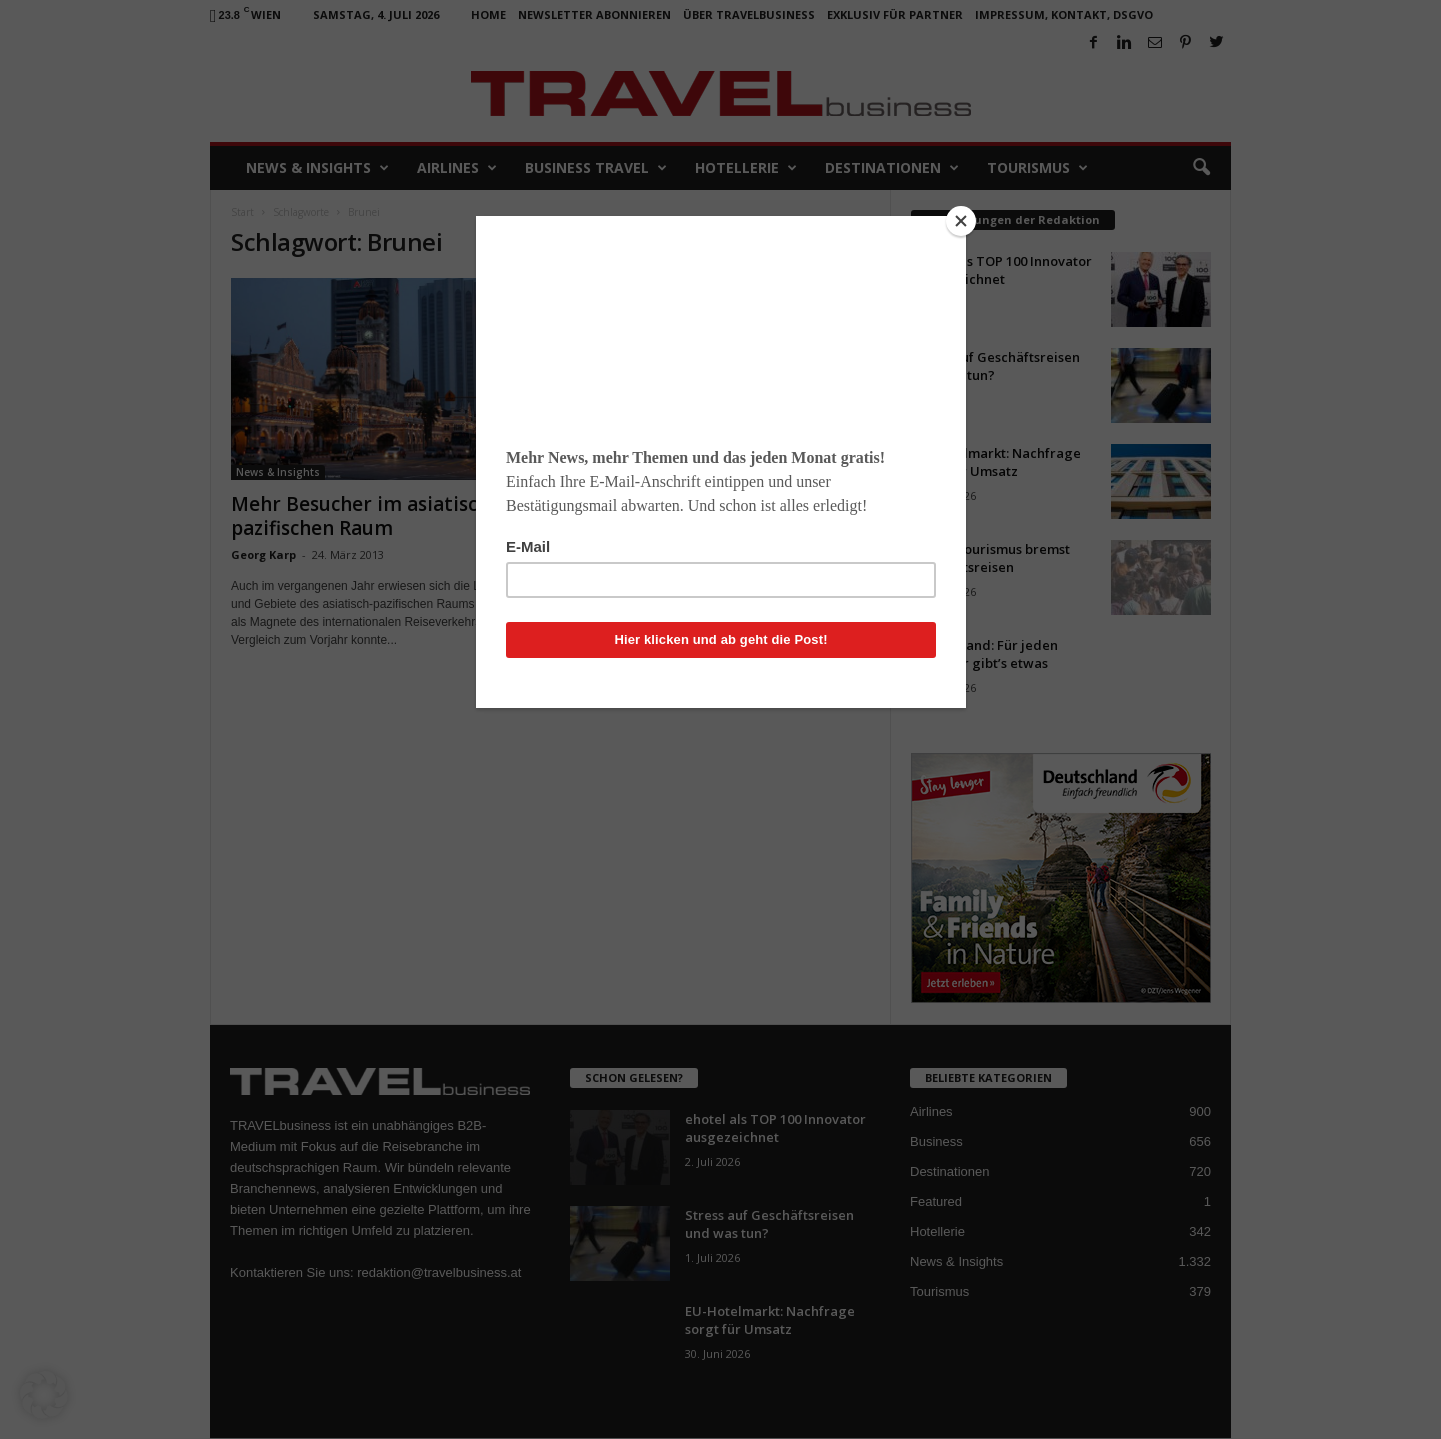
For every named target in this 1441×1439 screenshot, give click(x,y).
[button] (44, 1395)
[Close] (961, 221)
